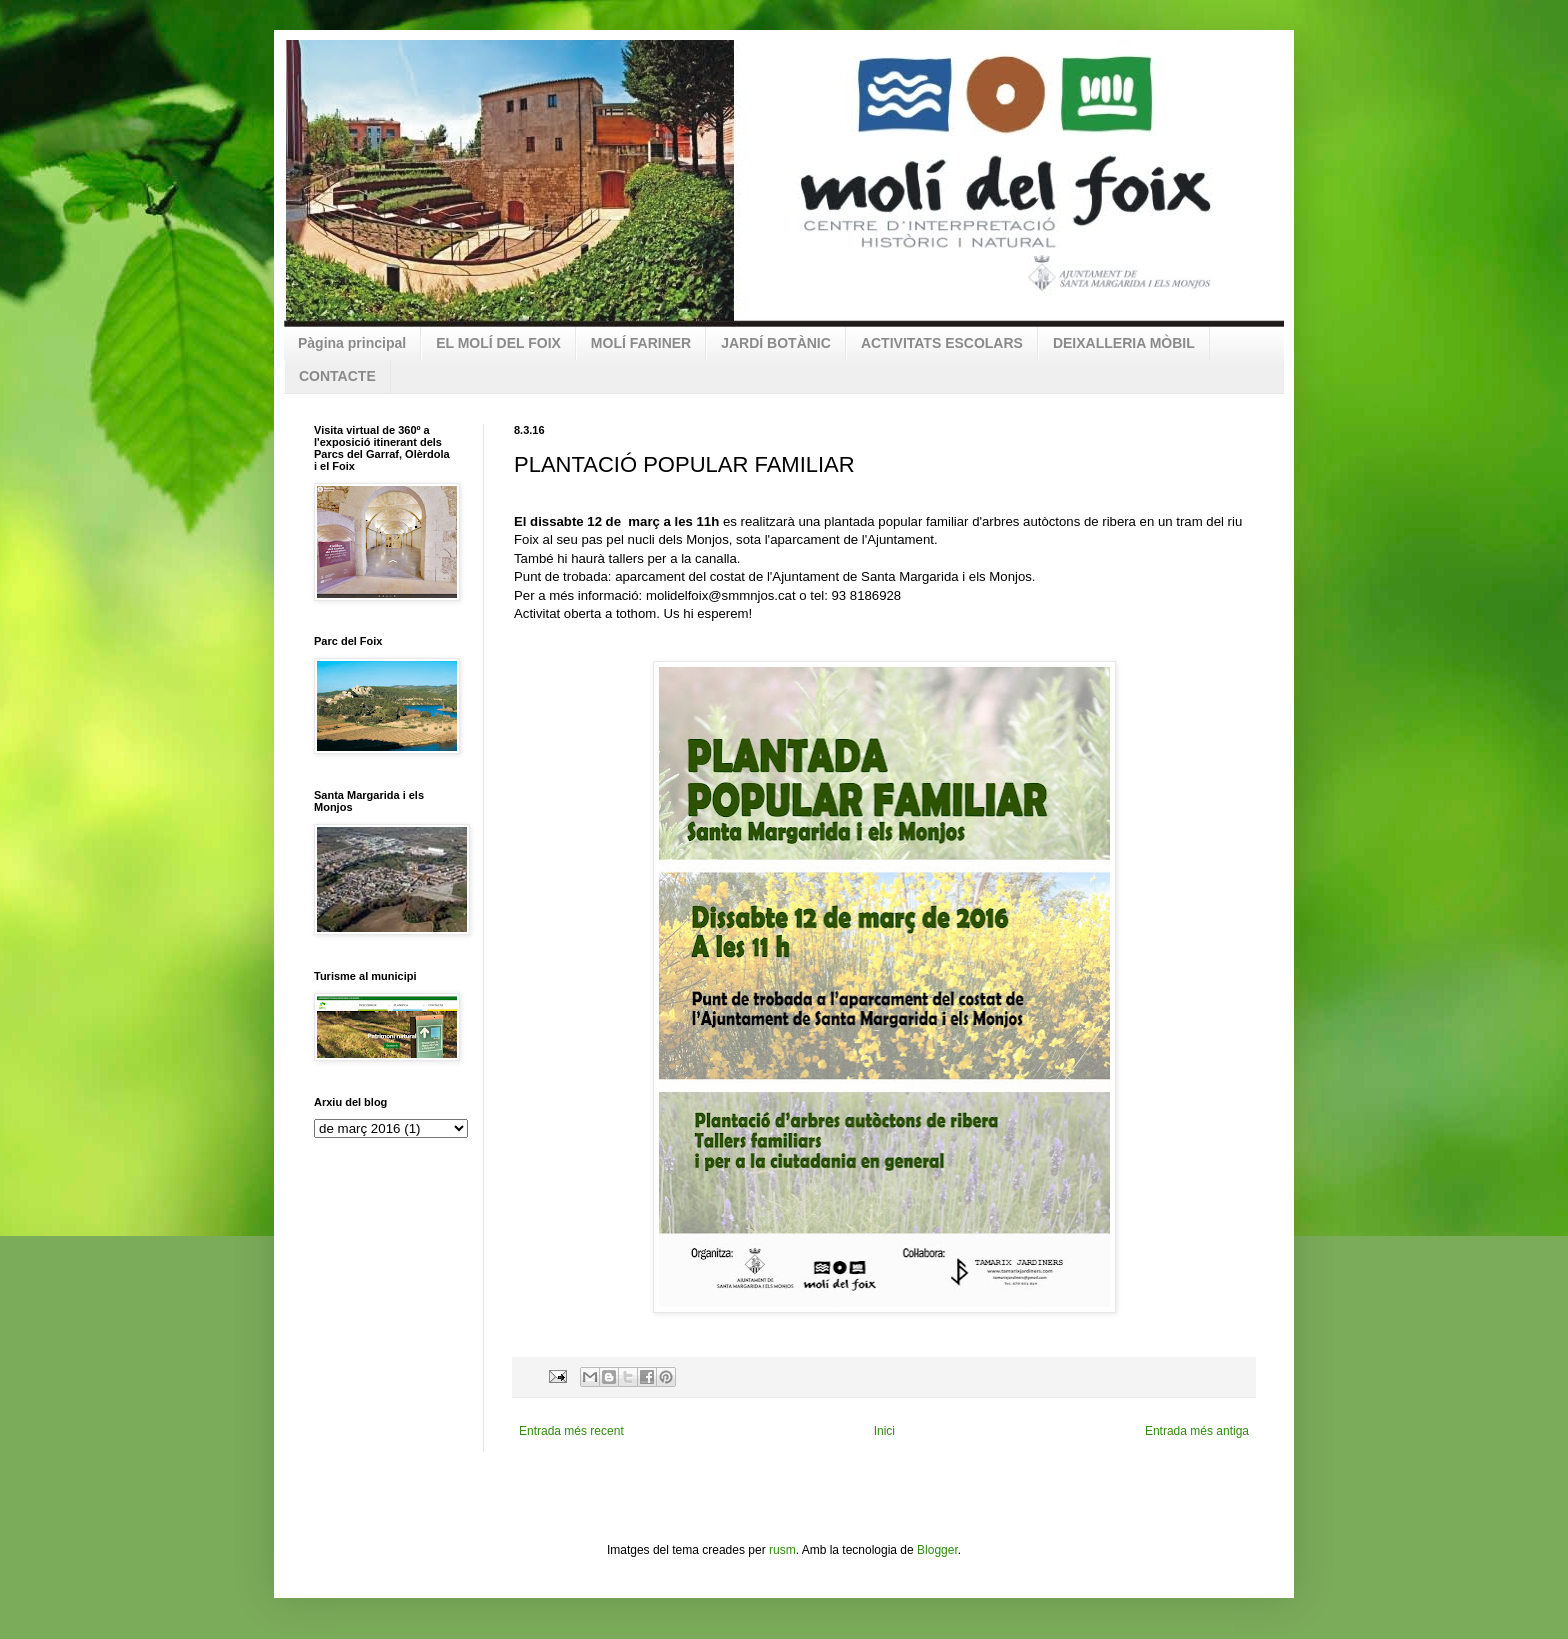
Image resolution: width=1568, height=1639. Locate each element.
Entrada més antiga (1197, 1431)
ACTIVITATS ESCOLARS (942, 343)
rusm (782, 1550)
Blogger (937, 1550)
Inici (884, 1431)
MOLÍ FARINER (641, 343)
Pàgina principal (352, 343)
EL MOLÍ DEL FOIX (498, 343)
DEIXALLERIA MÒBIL (1124, 343)
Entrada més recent (571, 1431)
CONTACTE (337, 376)
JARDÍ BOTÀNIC (776, 343)
